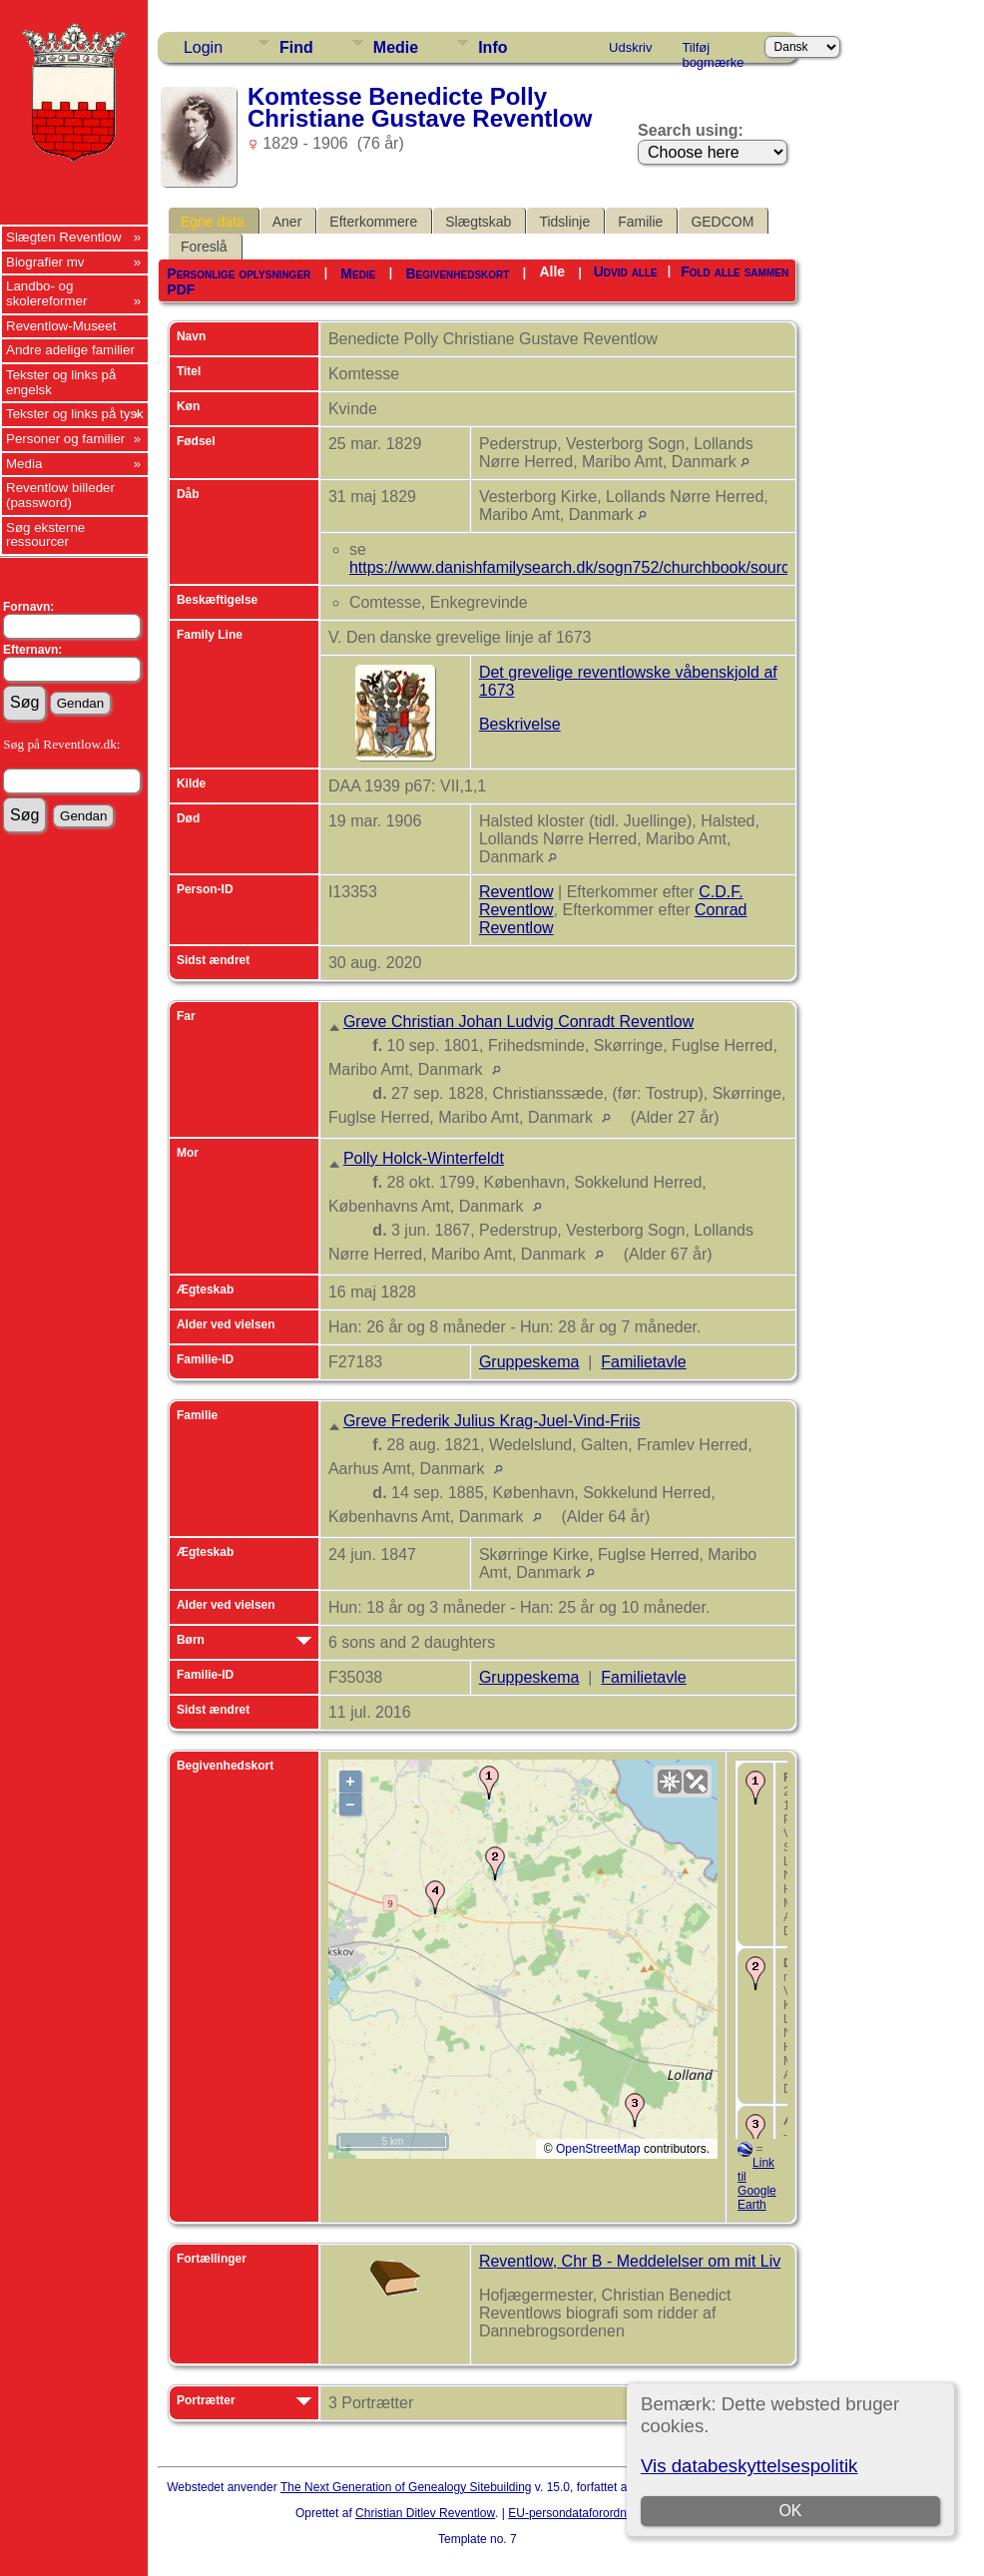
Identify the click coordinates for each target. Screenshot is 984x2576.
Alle (552, 271)
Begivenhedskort (457, 273)
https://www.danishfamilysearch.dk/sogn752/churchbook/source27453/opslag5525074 (652, 567)
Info (492, 47)
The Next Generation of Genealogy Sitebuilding (406, 2487)
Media (24, 463)
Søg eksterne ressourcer (45, 535)
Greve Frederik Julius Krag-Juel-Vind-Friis (492, 1420)
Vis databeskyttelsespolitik (749, 2465)
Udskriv (630, 47)
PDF (181, 289)
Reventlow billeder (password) (60, 495)
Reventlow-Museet (61, 325)
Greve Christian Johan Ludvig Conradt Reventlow (518, 1021)
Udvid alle (626, 271)
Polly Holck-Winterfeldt (423, 1158)
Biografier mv (45, 262)
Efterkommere (373, 222)
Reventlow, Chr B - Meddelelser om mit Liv (629, 2261)
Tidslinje (564, 222)
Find (296, 47)
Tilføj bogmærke (712, 51)
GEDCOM (722, 222)
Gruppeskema (529, 1361)
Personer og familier (65, 438)
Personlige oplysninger (238, 273)
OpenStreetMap (598, 2149)
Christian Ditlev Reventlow (425, 2513)
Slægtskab (478, 222)
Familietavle (643, 1361)
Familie (640, 222)
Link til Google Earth (757, 2184)
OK (790, 2510)
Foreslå (204, 247)
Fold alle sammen (734, 271)
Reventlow (516, 891)
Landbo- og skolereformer (46, 293)
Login (203, 47)
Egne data (213, 222)
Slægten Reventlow (64, 237)
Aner (287, 222)
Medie (395, 47)
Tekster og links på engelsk (61, 382)
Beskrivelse (520, 724)
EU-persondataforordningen (582, 2513)
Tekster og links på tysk (75, 413)
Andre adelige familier (70, 349)
